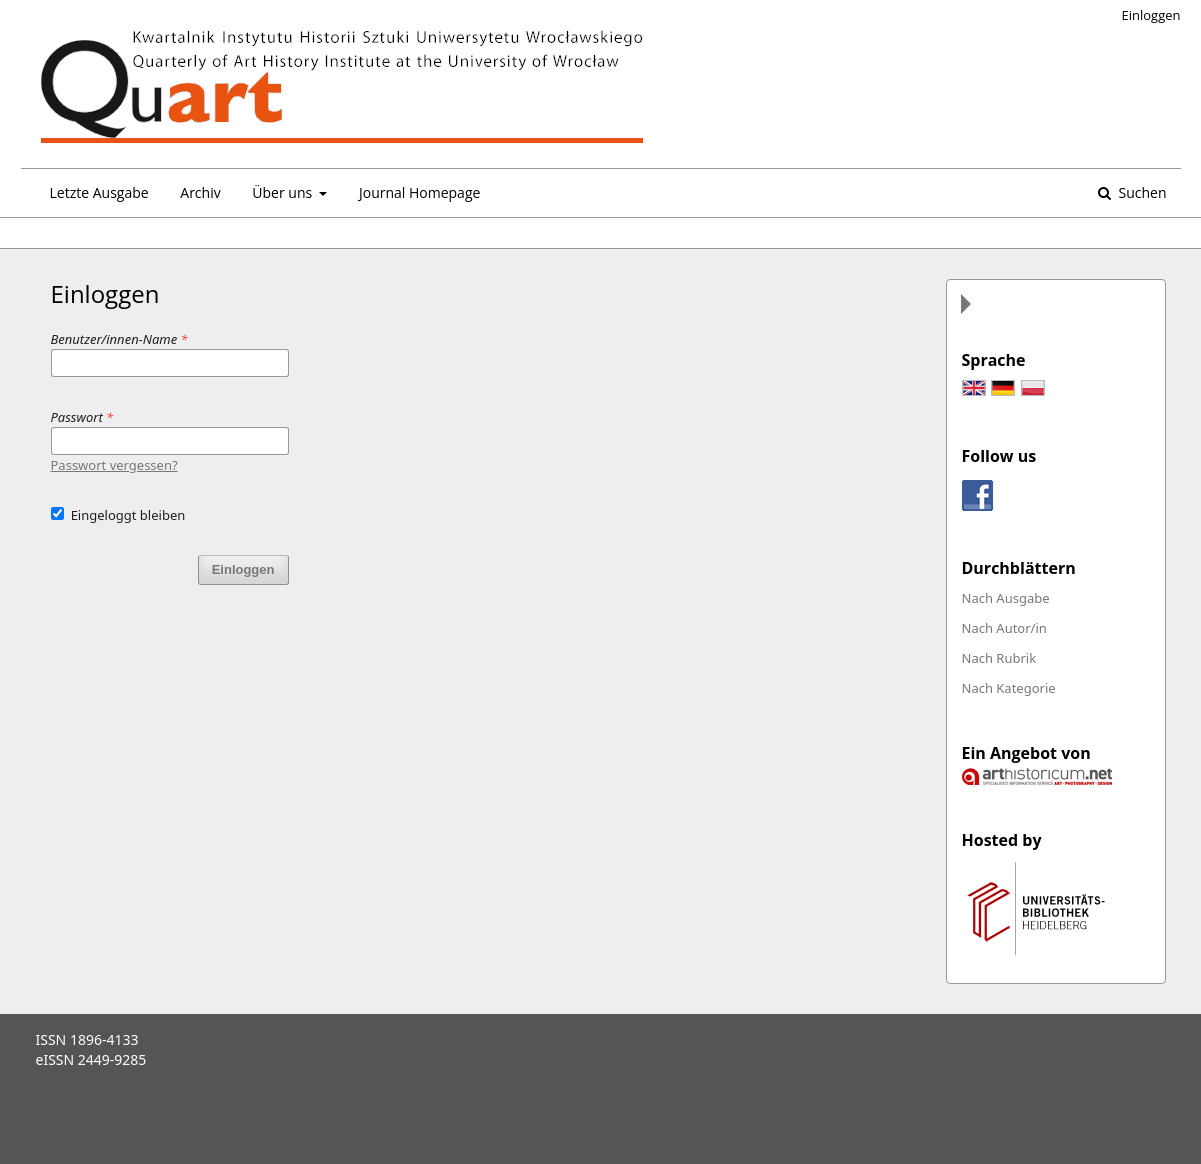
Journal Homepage (419, 192)
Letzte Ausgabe (99, 192)
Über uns (283, 192)
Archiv (200, 192)
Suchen (1141, 192)
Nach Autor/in (1004, 628)
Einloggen (1151, 15)
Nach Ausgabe (1006, 598)
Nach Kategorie (1009, 688)
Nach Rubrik (999, 658)
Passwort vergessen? (114, 465)
